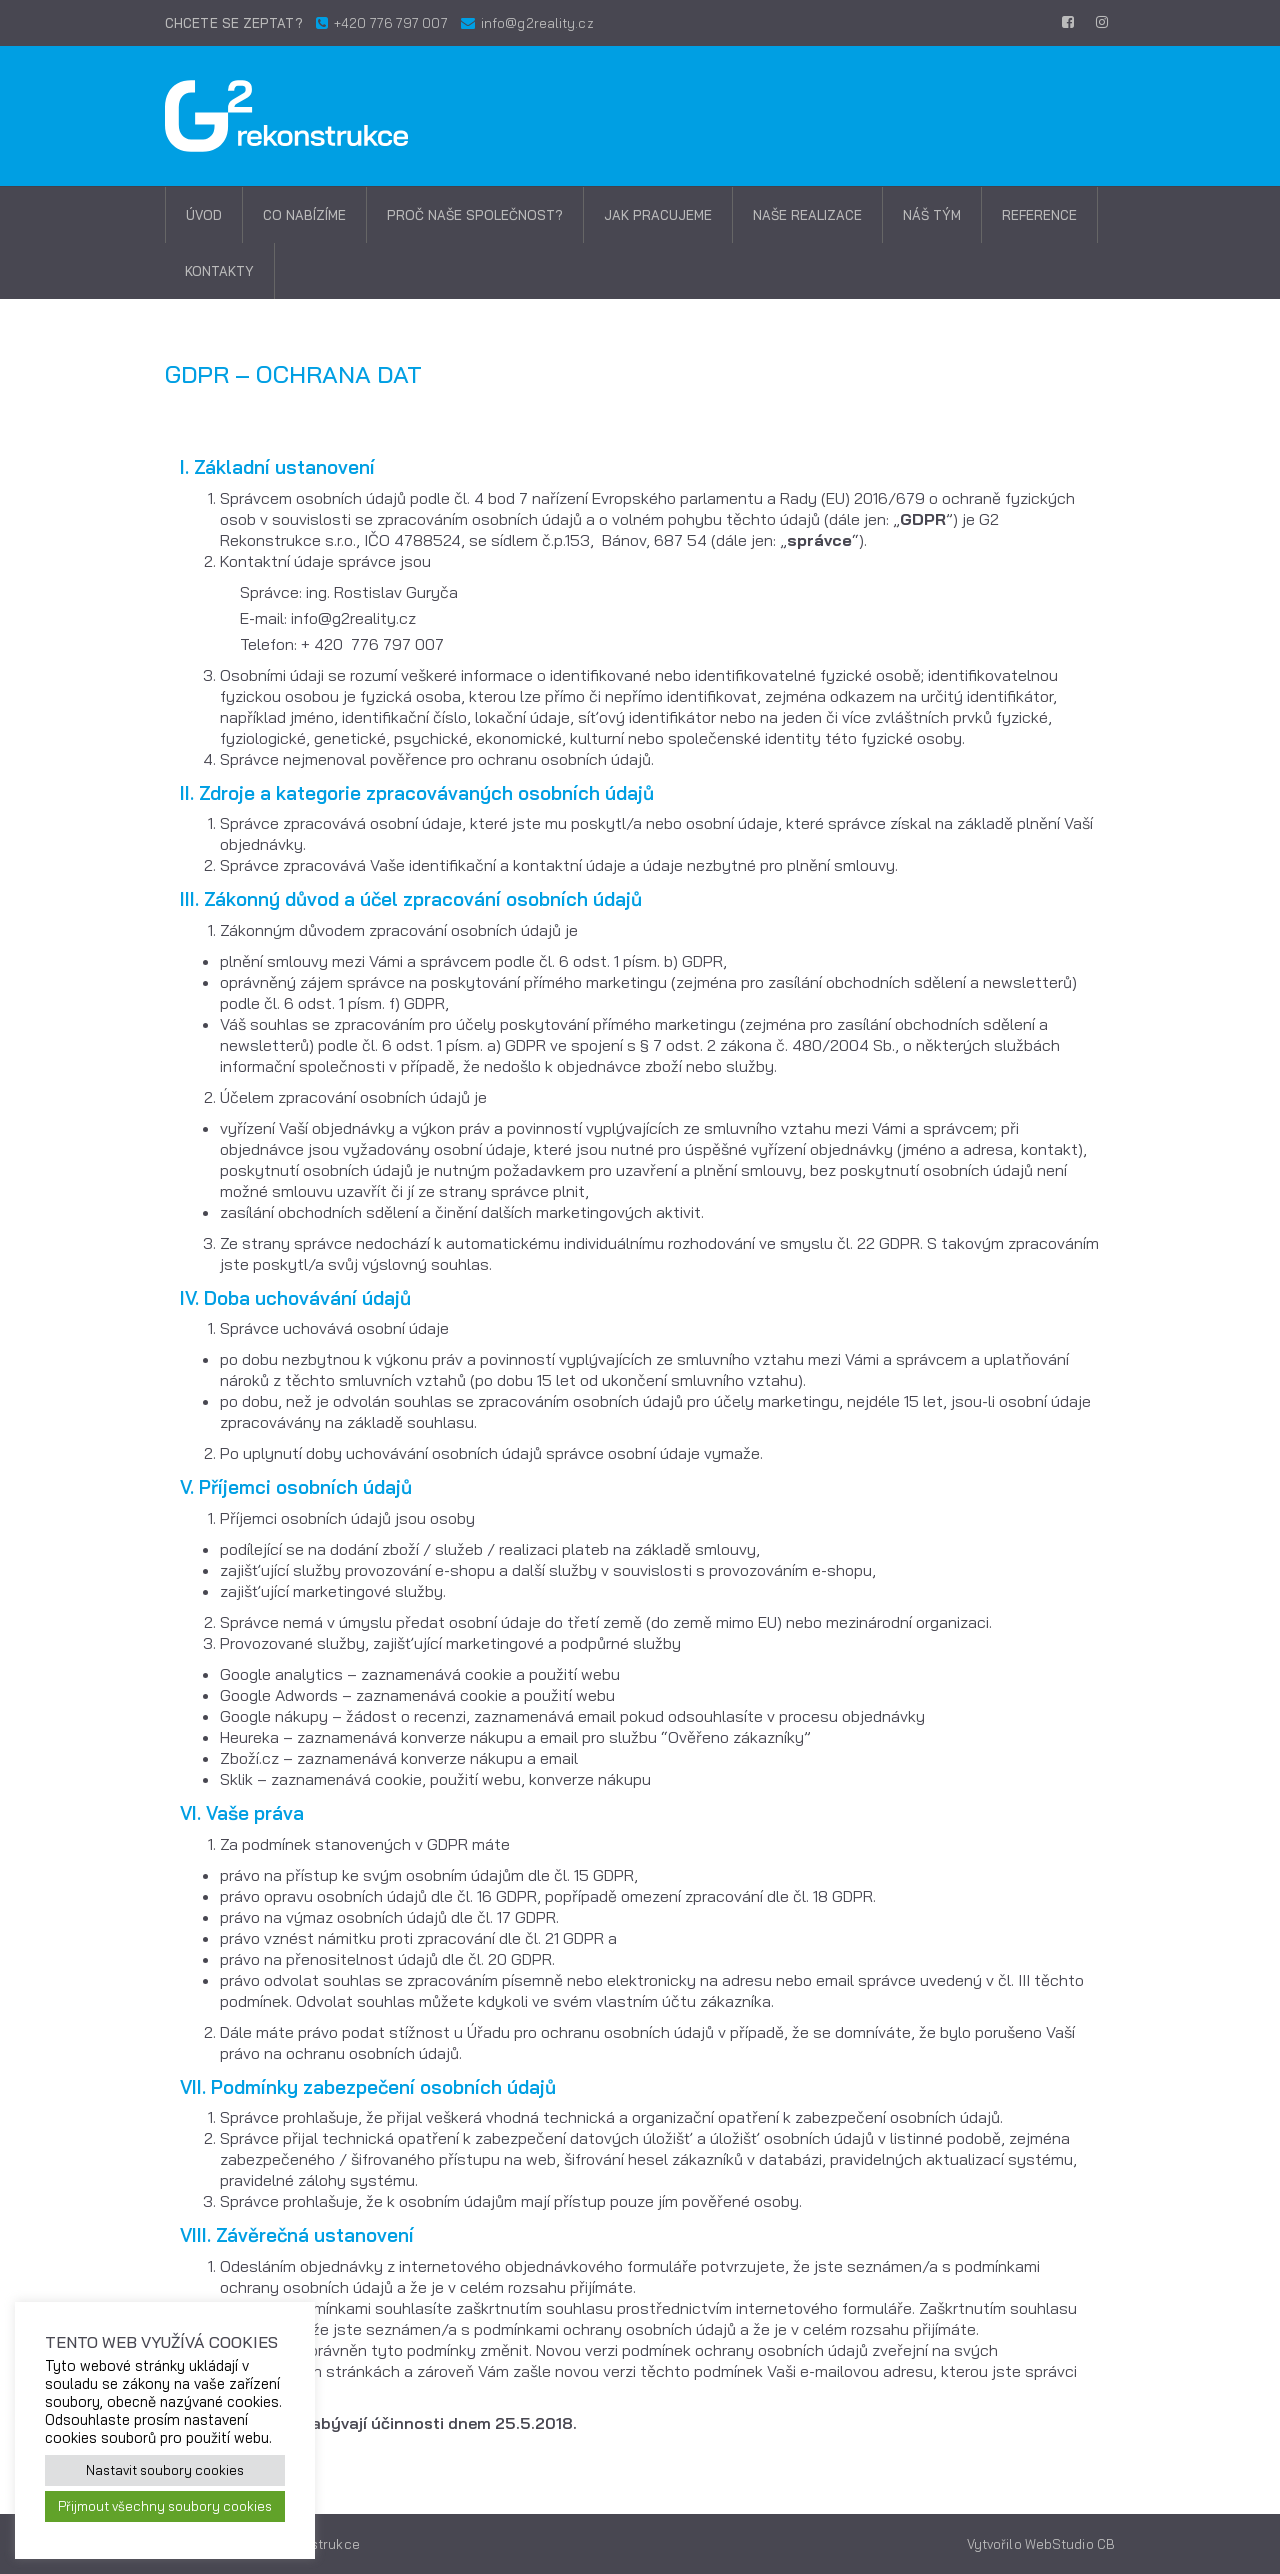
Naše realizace (807, 215)
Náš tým (932, 215)
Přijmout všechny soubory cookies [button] (165, 2506)
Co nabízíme (304, 215)
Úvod (204, 215)
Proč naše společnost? (475, 215)
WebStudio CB (1070, 2544)
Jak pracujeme (658, 215)
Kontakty (219, 271)
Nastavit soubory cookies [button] (165, 2470)
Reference (1039, 215)
